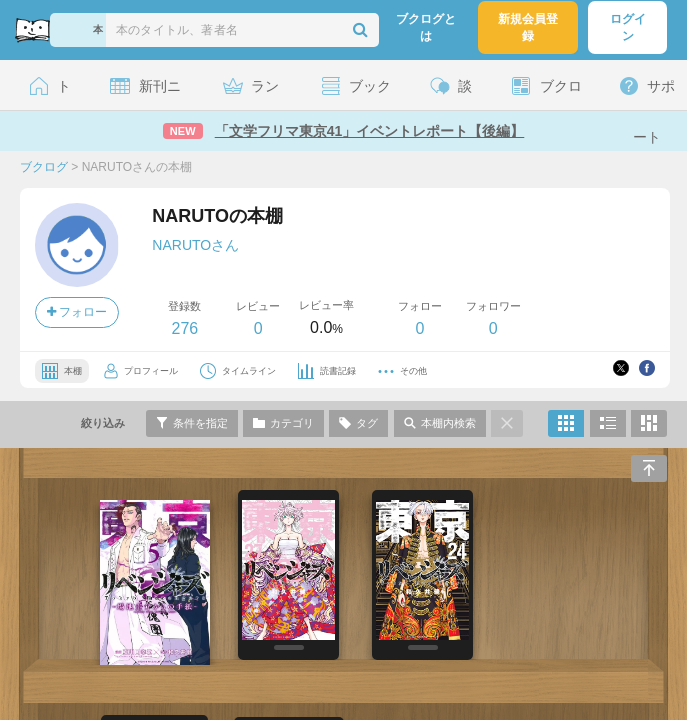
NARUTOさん (195, 245)
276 (184, 328)
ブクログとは (426, 27)
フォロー (77, 312)
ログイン (628, 27)
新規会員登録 (528, 27)
